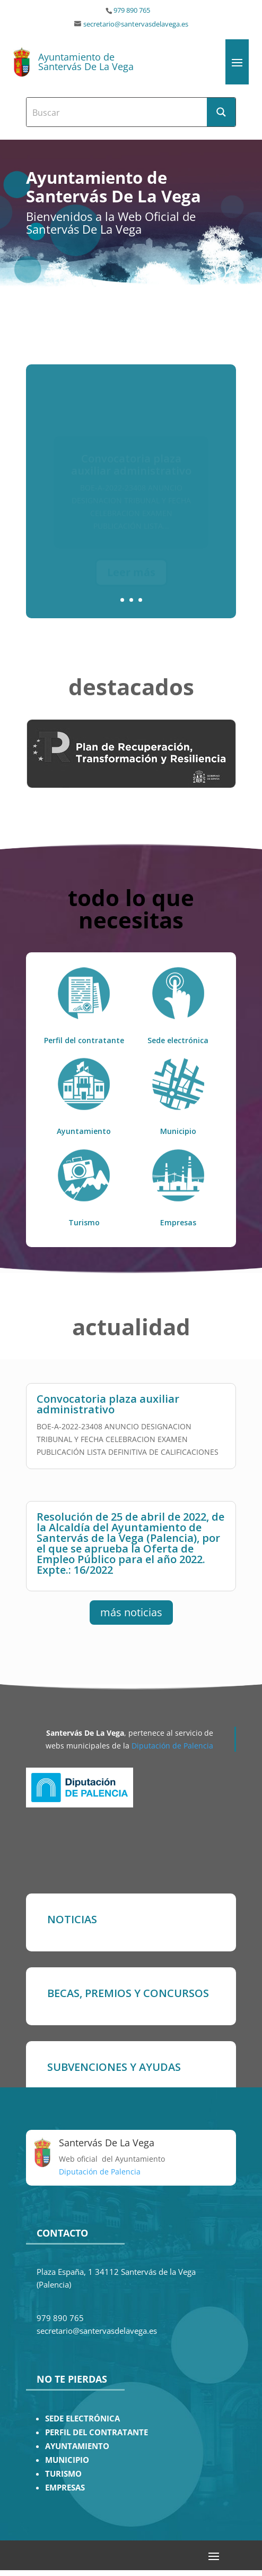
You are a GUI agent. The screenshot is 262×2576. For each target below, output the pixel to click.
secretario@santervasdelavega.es (135, 24)
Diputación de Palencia (172, 1746)
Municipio (178, 1131)
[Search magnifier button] (221, 112)
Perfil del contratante (84, 1040)
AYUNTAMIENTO (77, 2446)
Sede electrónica (177, 1040)
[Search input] (117, 112)
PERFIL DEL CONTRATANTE (96, 2432)
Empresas (178, 1222)
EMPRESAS (65, 2487)
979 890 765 (131, 10)
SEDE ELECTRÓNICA (82, 2418)
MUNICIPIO (67, 2460)
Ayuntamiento (84, 1131)
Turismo (84, 1222)
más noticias (131, 1612)
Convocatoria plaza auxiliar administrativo (108, 1404)
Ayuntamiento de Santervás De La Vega (86, 61)
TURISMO (63, 2473)
